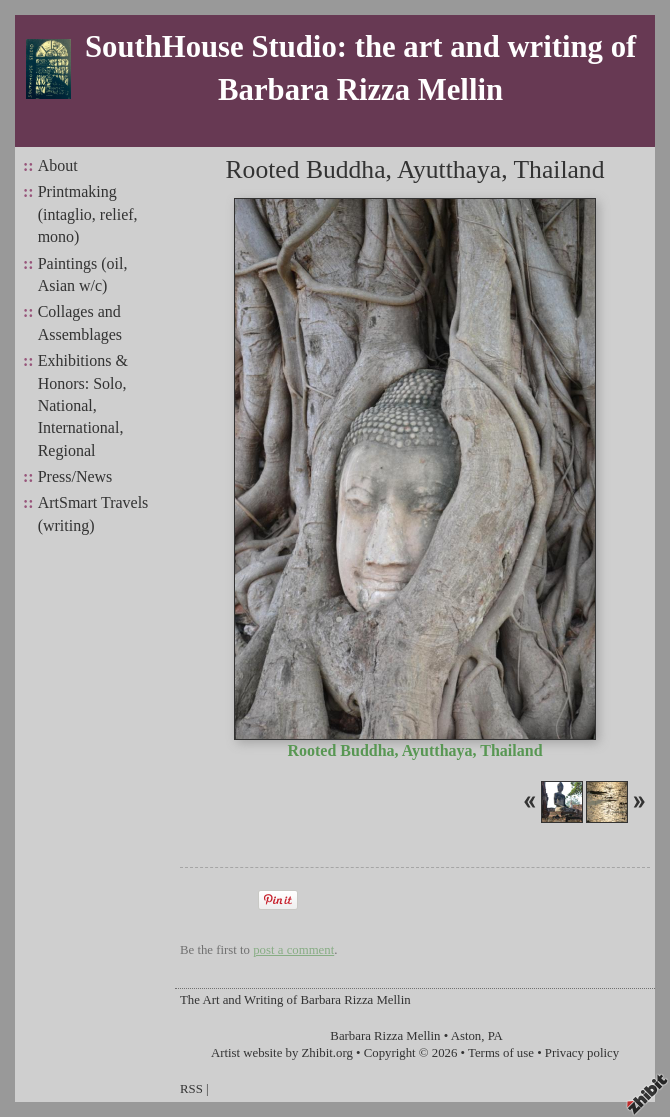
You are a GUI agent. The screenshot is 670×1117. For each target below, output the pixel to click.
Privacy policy (582, 1053)
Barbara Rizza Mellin (385, 1036)
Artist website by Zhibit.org (282, 1053)
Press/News (75, 476)
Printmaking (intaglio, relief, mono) (88, 214)
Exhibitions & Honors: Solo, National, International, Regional (83, 405)
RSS (191, 1089)
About (58, 165)
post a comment (293, 950)
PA (495, 1036)
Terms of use (501, 1053)
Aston (466, 1036)
